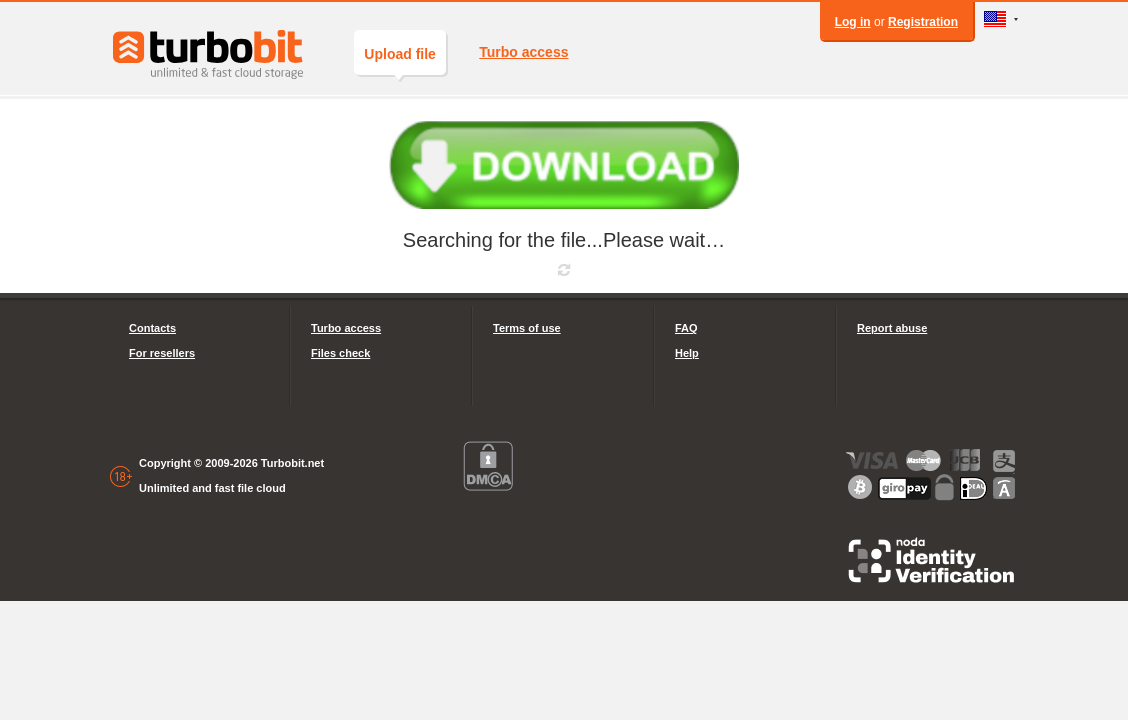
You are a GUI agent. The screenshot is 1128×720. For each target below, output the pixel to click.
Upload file (400, 60)
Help (687, 353)
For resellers (162, 353)
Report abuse (892, 328)
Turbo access (523, 52)
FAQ (686, 328)
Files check (340, 353)
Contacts (152, 328)
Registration (923, 22)
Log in (853, 22)
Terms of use (527, 328)
